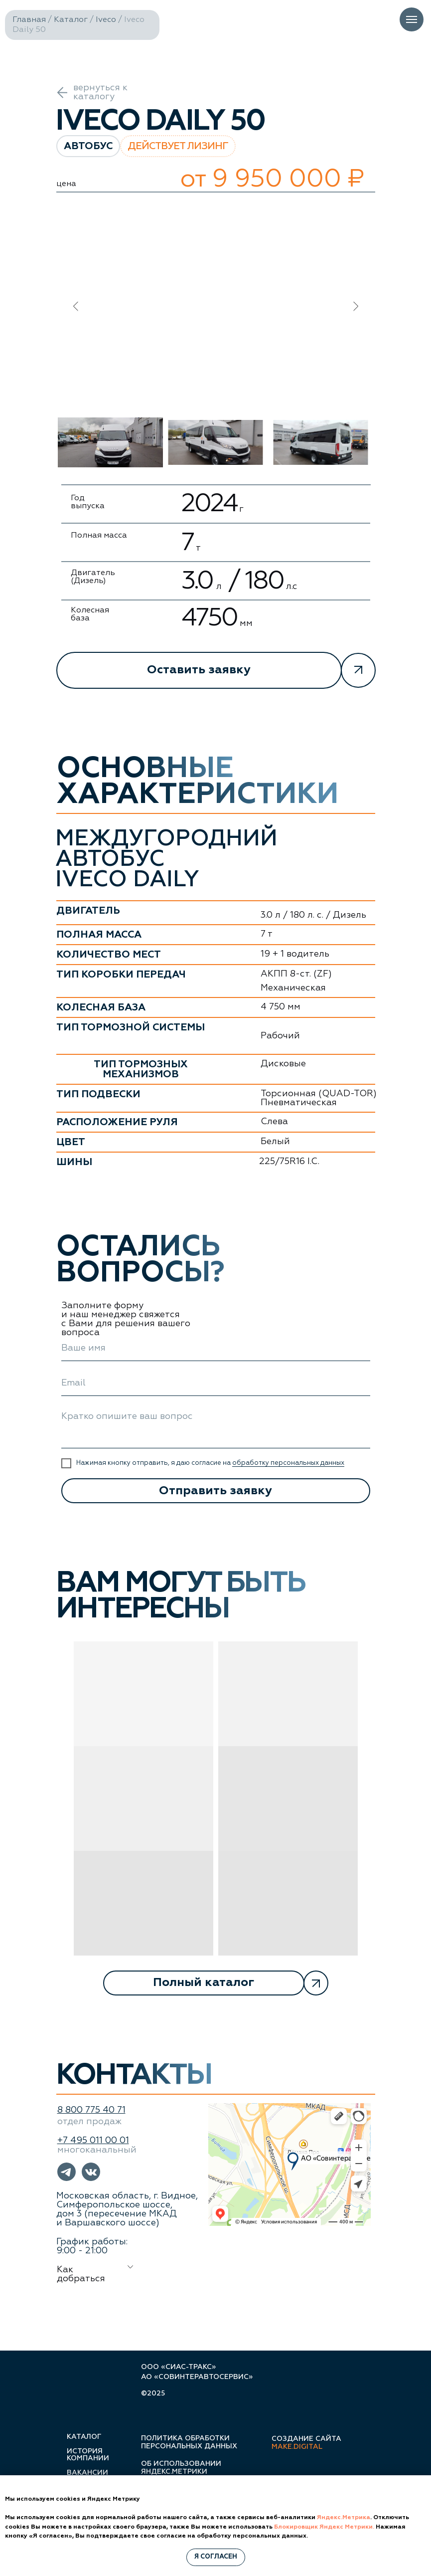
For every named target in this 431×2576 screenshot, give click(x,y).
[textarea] (215, 1427)
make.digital (297, 2446)
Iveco (106, 20)
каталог (84, 2436)
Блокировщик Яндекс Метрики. (324, 2527)
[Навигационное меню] (411, 19)
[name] (215, 1348)
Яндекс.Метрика (343, 2518)
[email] (215, 1383)
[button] (216, 670)
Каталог (71, 20)
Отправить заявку (215, 1491)
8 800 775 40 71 (91, 2110)
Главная (29, 20)
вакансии (87, 2472)
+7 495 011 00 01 (93, 2140)
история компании (88, 2455)
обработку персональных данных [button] (288, 1463)
